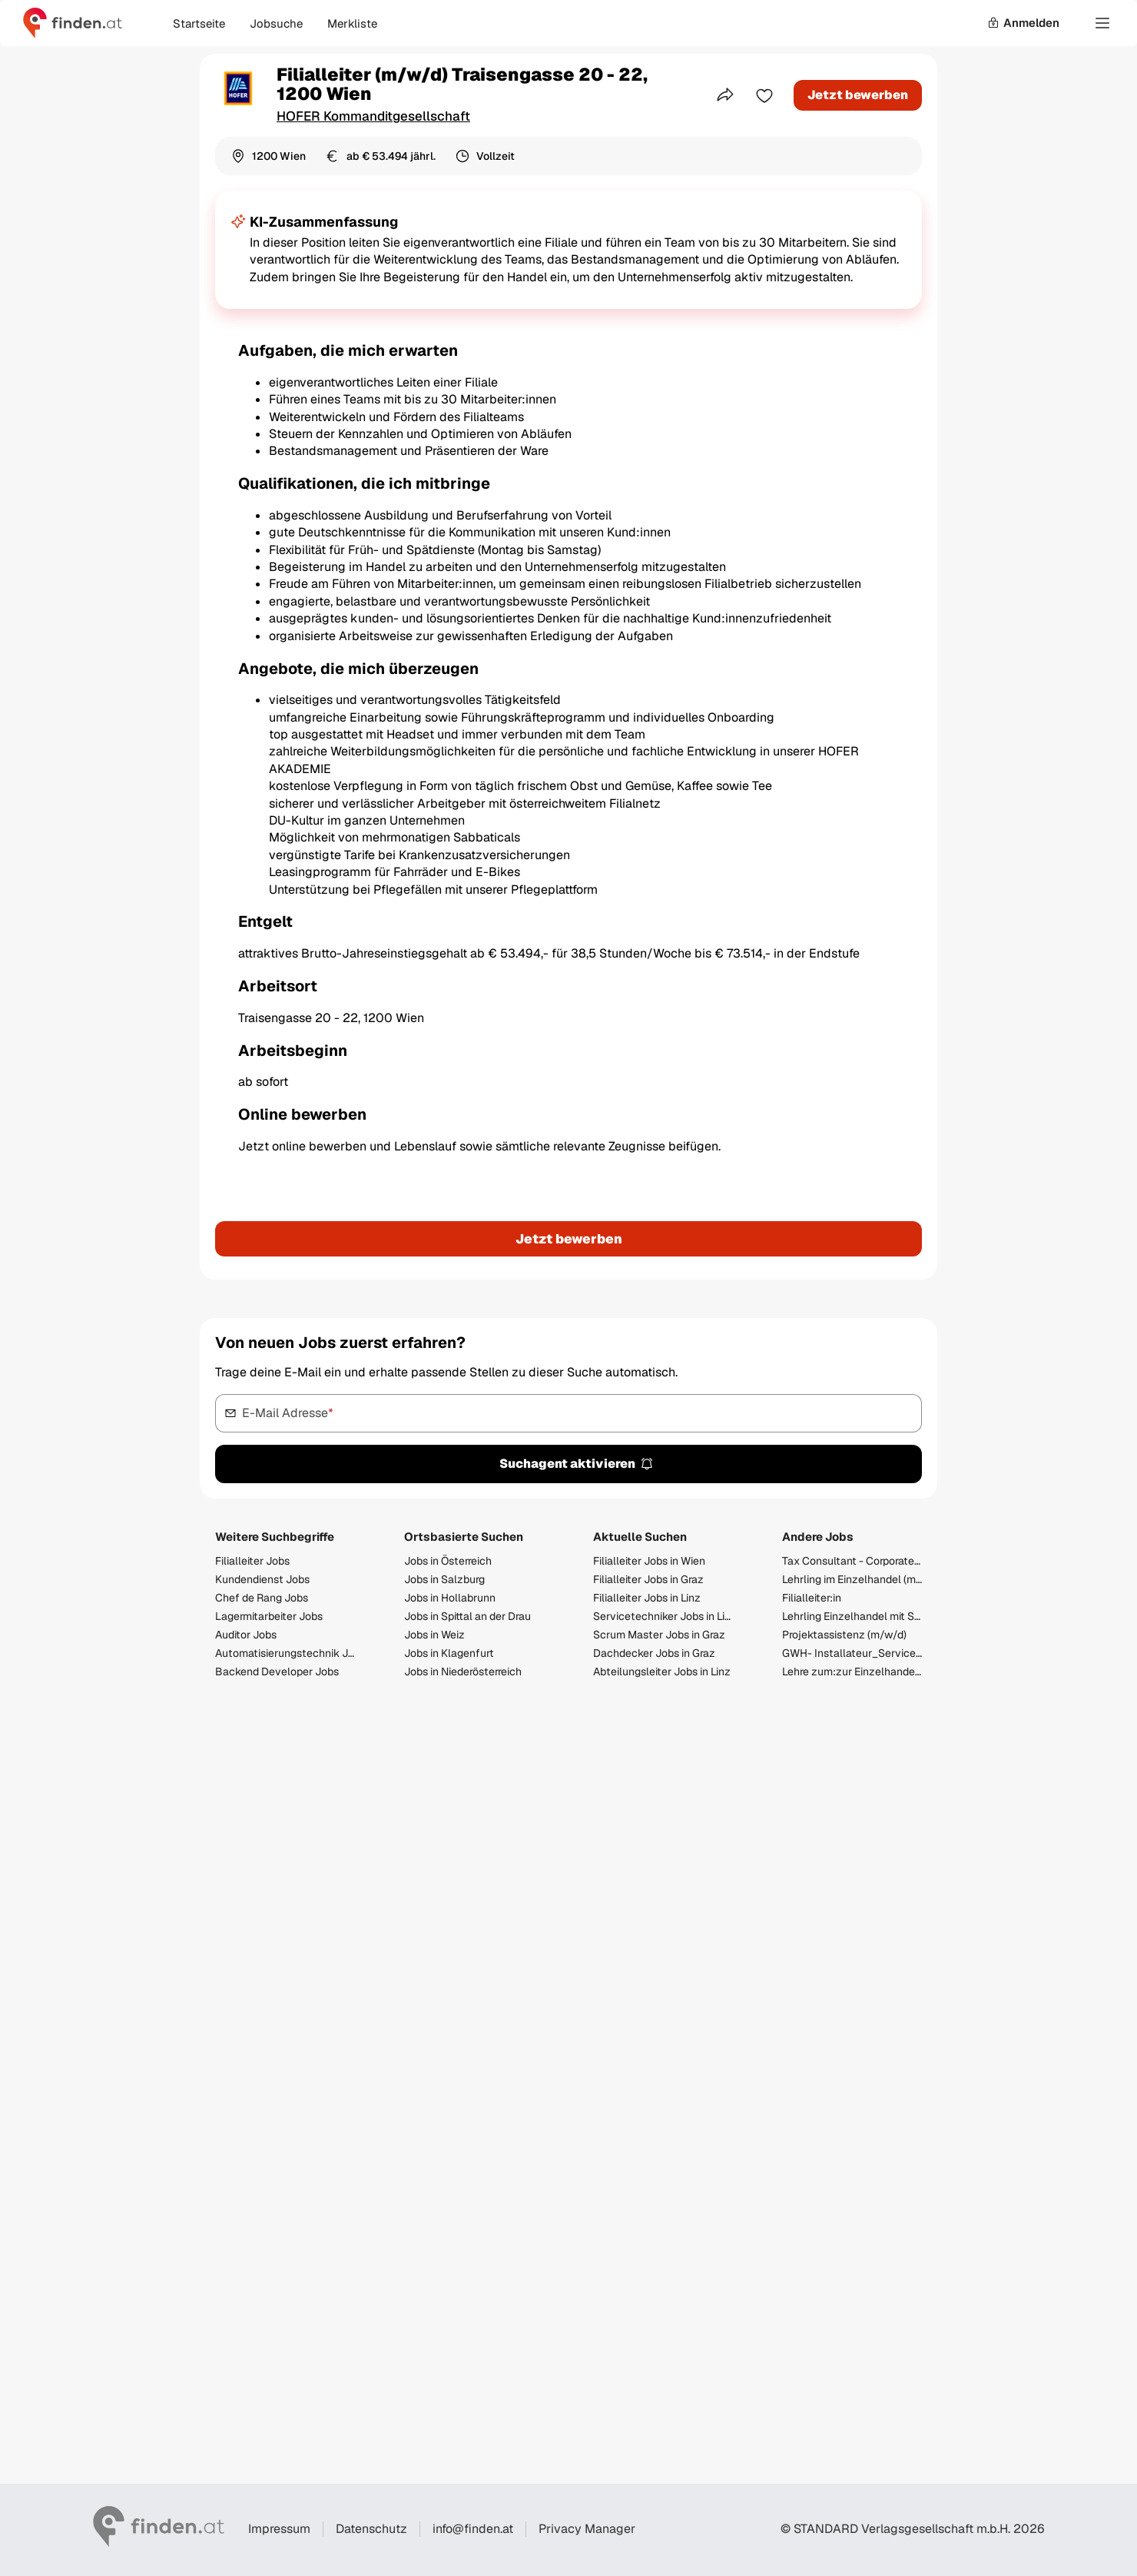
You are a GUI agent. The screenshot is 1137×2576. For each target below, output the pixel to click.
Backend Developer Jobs (277, 1671)
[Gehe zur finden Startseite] (72, 23)
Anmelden (1023, 22)
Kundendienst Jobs (262, 1579)
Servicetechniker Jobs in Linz (663, 1616)
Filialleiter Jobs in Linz (647, 1598)
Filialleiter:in (811, 1598)
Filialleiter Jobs (252, 1561)
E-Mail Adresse (287, 1412)
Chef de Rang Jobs (261, 1598)
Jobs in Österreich (448, 1561)
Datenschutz (371, 2529)
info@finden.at (473, 2529)
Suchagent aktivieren (576, 1464)
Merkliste (352, 23)
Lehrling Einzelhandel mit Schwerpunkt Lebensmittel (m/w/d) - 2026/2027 (852, 1616)
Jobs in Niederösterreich (463, 1671)
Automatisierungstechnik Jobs (285, 1653)
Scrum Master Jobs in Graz (659, 1635)
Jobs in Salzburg (444, 1579)
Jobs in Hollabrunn (450, 1598)
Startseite (199, 23)
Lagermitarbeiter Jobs (269, 1616)
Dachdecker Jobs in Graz (654, 1653)
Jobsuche (276, 23)
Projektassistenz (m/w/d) (844, 1635)
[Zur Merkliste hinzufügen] (764, 95)
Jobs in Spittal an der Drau (467, 1616)
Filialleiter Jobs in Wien (649, 1561)
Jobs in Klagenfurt (449, 1653)
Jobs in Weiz (434, 1635)
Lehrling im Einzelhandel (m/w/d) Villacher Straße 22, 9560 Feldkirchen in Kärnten (852, 1579)
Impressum (279, 2529)
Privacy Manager (587, 2529)
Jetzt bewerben (857, 95)
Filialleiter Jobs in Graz (648, 1579)
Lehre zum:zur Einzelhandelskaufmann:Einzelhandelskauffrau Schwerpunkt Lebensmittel (852, 1671)
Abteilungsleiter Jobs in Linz (662, 1671)
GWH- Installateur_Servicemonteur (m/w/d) (852, 1653)
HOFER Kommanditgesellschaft (373, 116)
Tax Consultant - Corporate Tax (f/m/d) (852, 1561)
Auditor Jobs (246, 1635)
